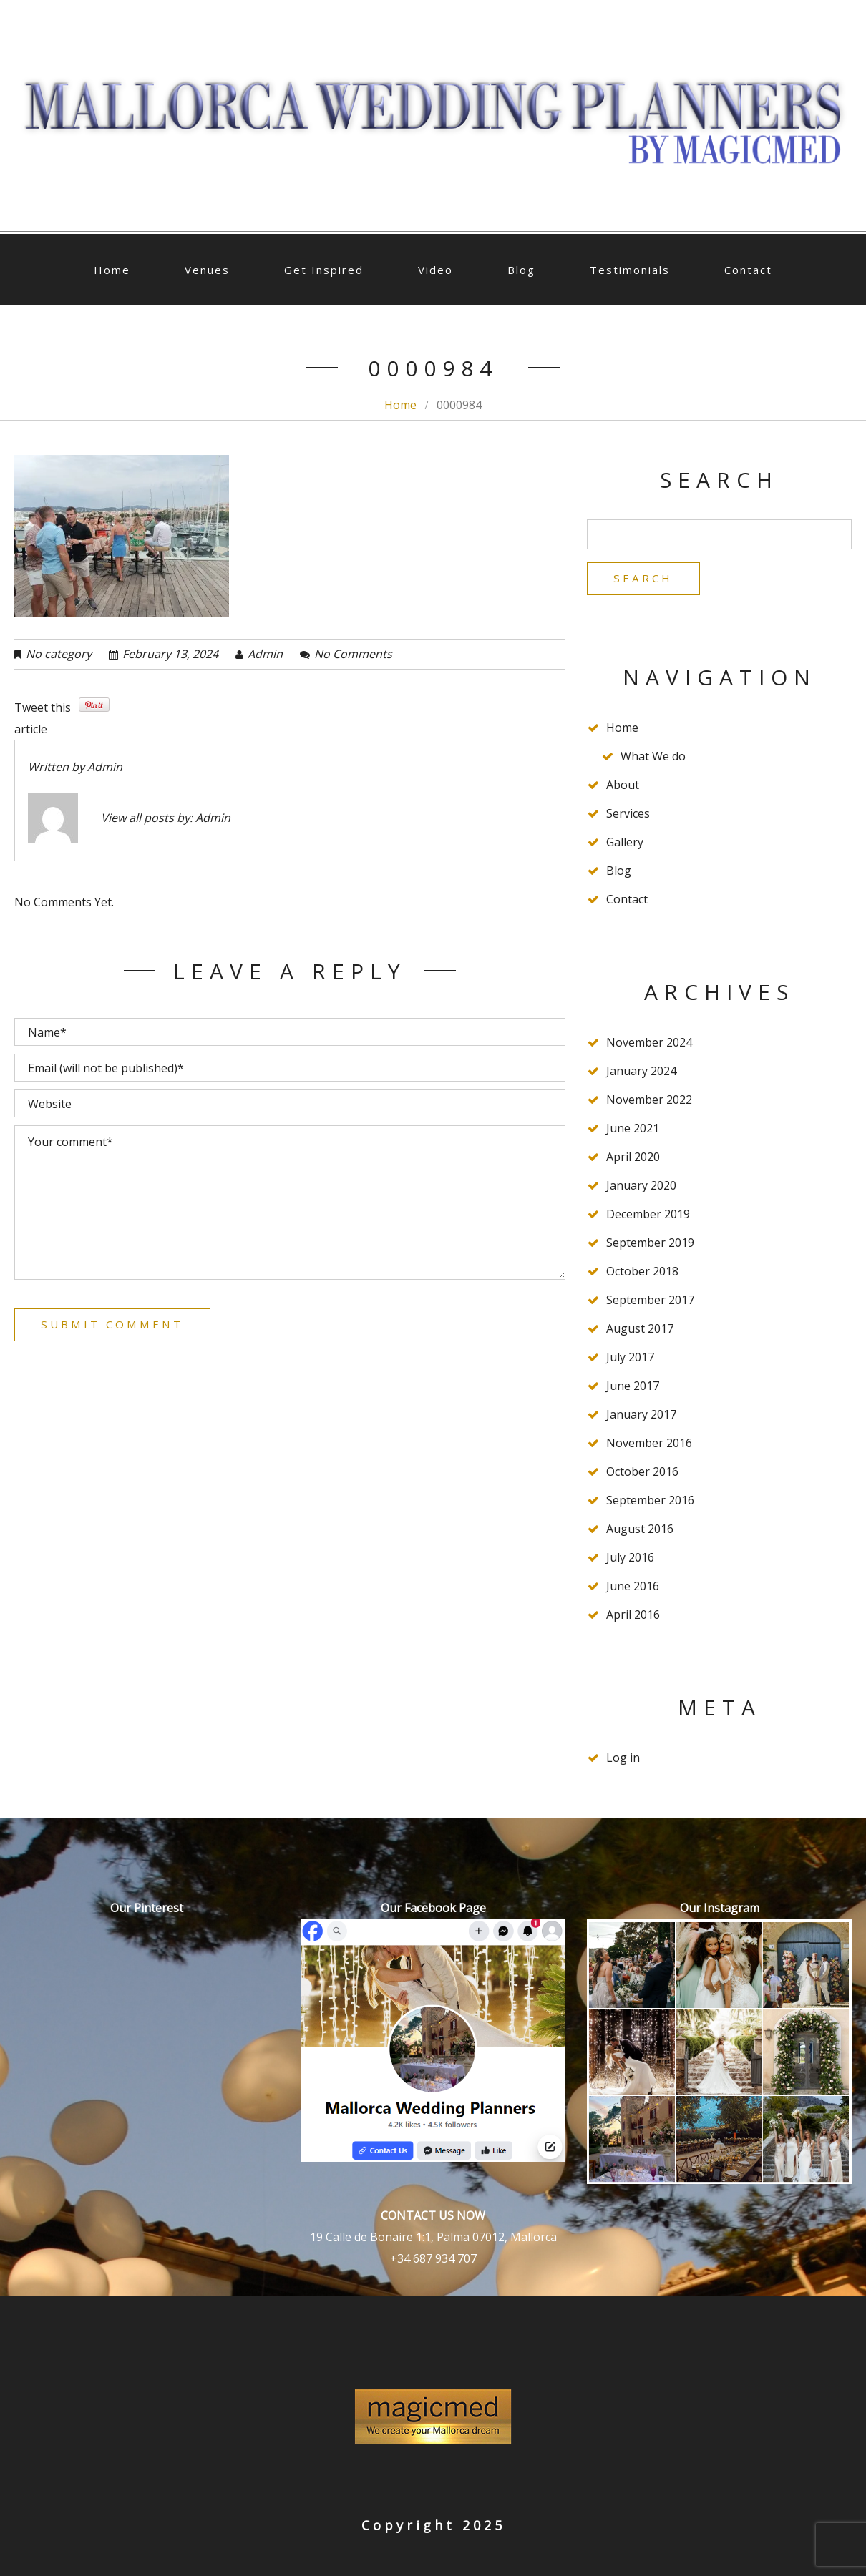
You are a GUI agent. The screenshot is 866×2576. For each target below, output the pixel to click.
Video (435, 270)
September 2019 (650, 1245)
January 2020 (641, 1187)
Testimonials (630, 270)
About (622, 787)
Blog (521, 270)
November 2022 (649, 1102)
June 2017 (632, 1388)
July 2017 (630, 1359)
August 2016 (639, 1531)
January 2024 (641, 1073)
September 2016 (650, 1502)
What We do (653, 758)
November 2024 (649, 1044)
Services (628, 815)
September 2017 (650, 1302)
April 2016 (633, 1617)
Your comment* (289, 1202)
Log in (623, 1760)
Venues (207, 270)
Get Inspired (324, 270)
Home (112, 270)
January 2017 (641, 1416)
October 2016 (642, 1474)
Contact (748, 270)
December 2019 (648, 1216)
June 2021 (632, 1130)
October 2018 (642, 1273)
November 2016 (649, 1445)
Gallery (624, 844)
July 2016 (630, 1559)
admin (265, 654)
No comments (353, 654)
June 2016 (632, 1588)
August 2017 (639, 1330)
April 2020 (633, 1159)
